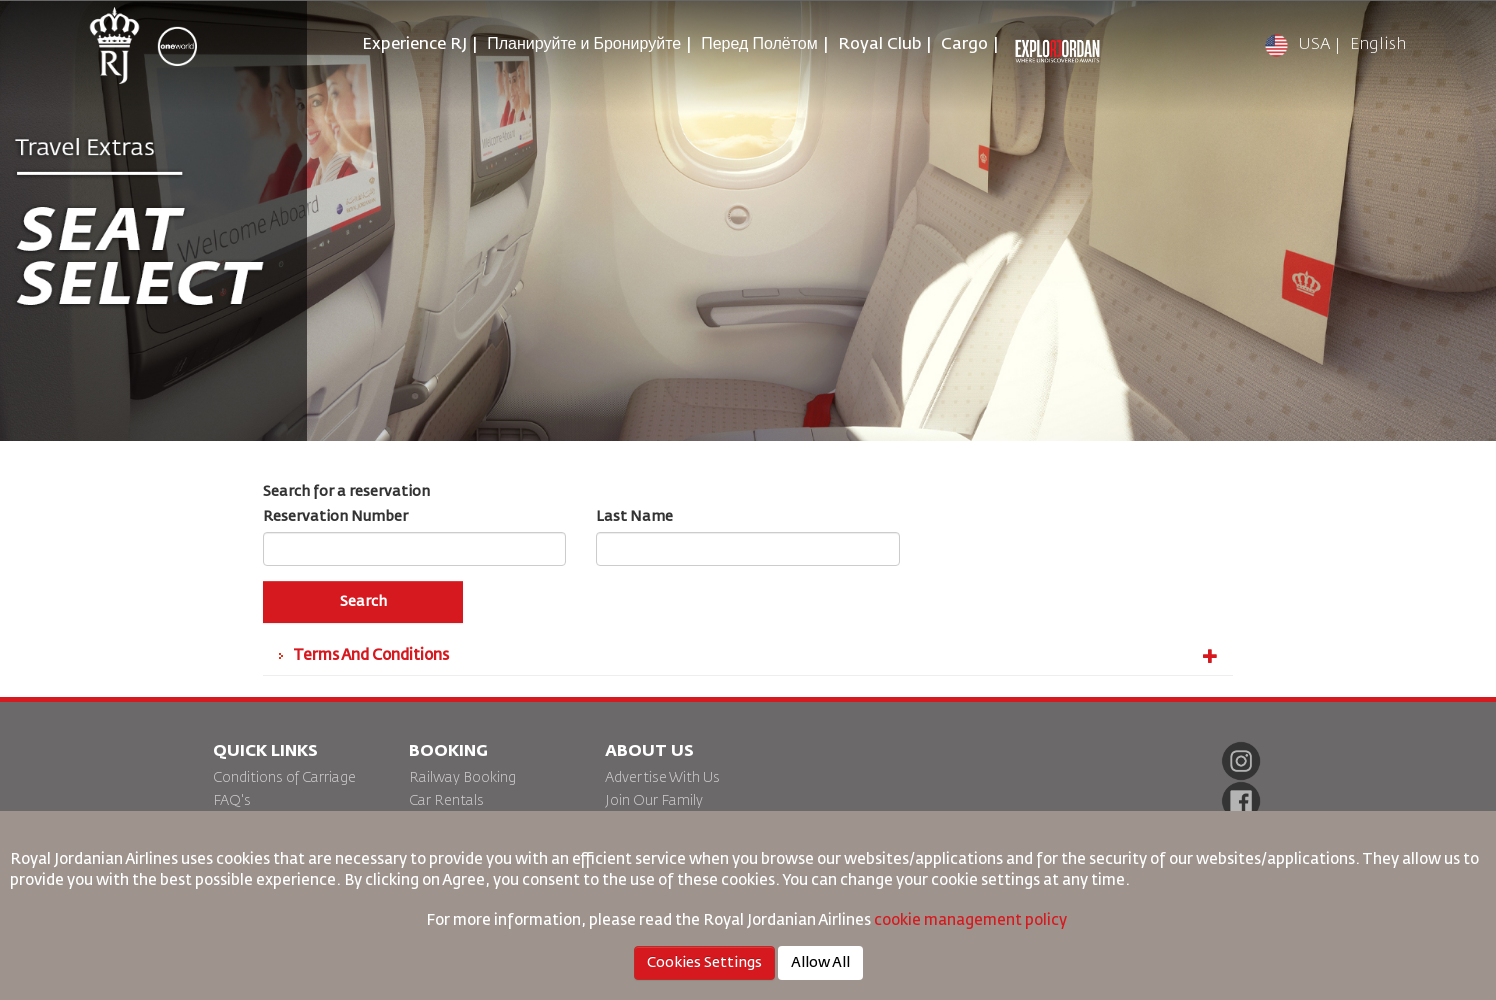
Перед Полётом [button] (759, 45)
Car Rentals (446, 801)
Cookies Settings (704, 963)
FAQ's (232, 801)
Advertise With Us (662, 778)
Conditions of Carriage (284, 778)
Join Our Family (654, 801)
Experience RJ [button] (414, 45)
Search (363, 602)
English (1378, 45)
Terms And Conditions (755, 656)
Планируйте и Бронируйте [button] (584, 45)
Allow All (820, 963)
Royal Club (879, 45)
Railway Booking (462, 778)
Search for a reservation (346, 492)
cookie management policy (972, 920)
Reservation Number (335, 517)
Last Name (634, 517)
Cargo (964, 45)
